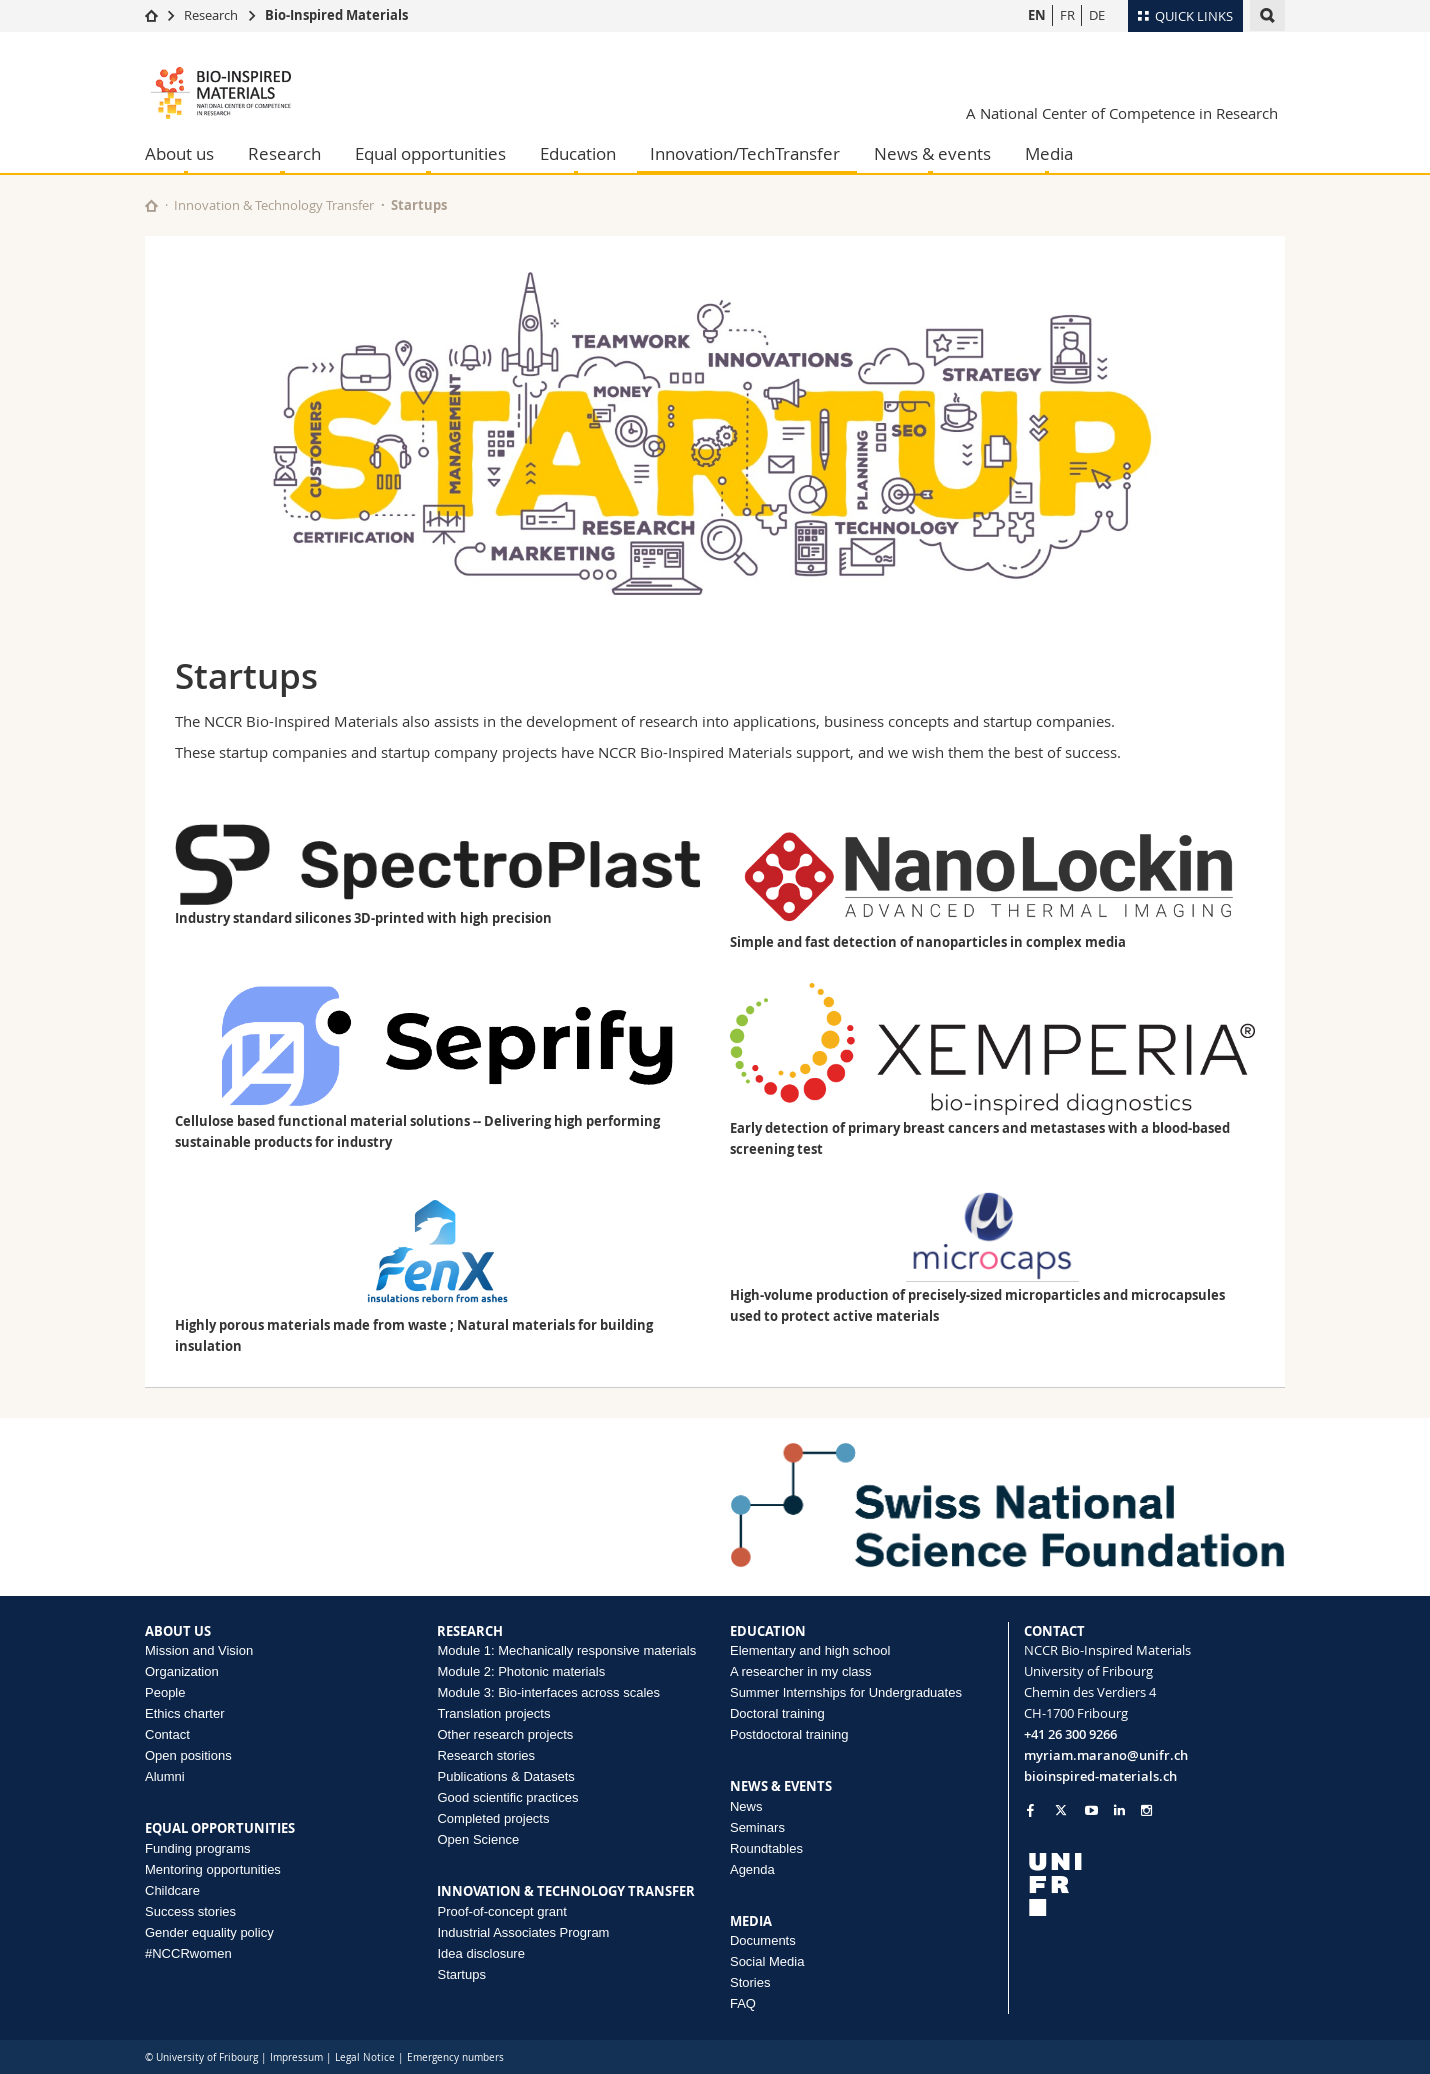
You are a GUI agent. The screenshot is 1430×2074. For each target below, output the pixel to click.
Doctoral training (777, 1713)
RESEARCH (470, 1631)
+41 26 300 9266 (1070, 1734)
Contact (167, 1734)
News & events (932, 153)
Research (211, 15)
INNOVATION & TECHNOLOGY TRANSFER (566, 1891)
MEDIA (751, 1921)
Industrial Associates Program (523, 1932)
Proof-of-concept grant (501, 1911)
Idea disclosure (480, 1953)
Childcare (172, 1890)
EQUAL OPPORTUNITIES (220, 1828)
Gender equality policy (209, 1932)
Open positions (188, 1755)
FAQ (743, 2003)
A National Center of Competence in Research (1122, 113)
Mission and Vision (199, 1650)
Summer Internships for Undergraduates (846, 1692)
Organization (182, 1671)
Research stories (486, 1755)
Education (578, 153)
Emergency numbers (455, 2057)
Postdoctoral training (789, 1734)
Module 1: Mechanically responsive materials (566, 1650)
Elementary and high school (810, 1650)
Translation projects (493, 1713)
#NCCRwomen (188, 1953)
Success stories (190, 1911)
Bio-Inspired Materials (336, 15)
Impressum (296, 2057)
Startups (461, 1974)
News (746, 1806)
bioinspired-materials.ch (1100, 1776)
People (165, 1692)
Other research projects (505, 1734)
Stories (750, 1982)
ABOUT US (178, 1631)
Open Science (478, 1839)
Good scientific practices (507, 1797)
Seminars (757, 1827)
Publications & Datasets (505, 1776)
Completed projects (493, 1818)
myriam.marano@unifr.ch (1106, 1755)
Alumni (165, 1776)
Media (1049, 153)
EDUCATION (768, 1631)
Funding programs (198, 1848)
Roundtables (766, 1848)
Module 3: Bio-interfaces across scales (548, 1692)
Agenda (752, 1869)
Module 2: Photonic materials (521, 1671)
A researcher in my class (801, 1671)
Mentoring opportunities (213, 1869)
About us (179, 153)
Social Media (767, 1961)
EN (1037, 15)
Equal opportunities (430, 153)
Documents (763, 1940)
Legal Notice (365, 2057)
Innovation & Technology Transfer (274, 205)
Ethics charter (184, 1713)
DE (1097, 15)
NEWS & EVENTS (781, 1786)
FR (1067, 15)
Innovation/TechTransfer (745, 153)
